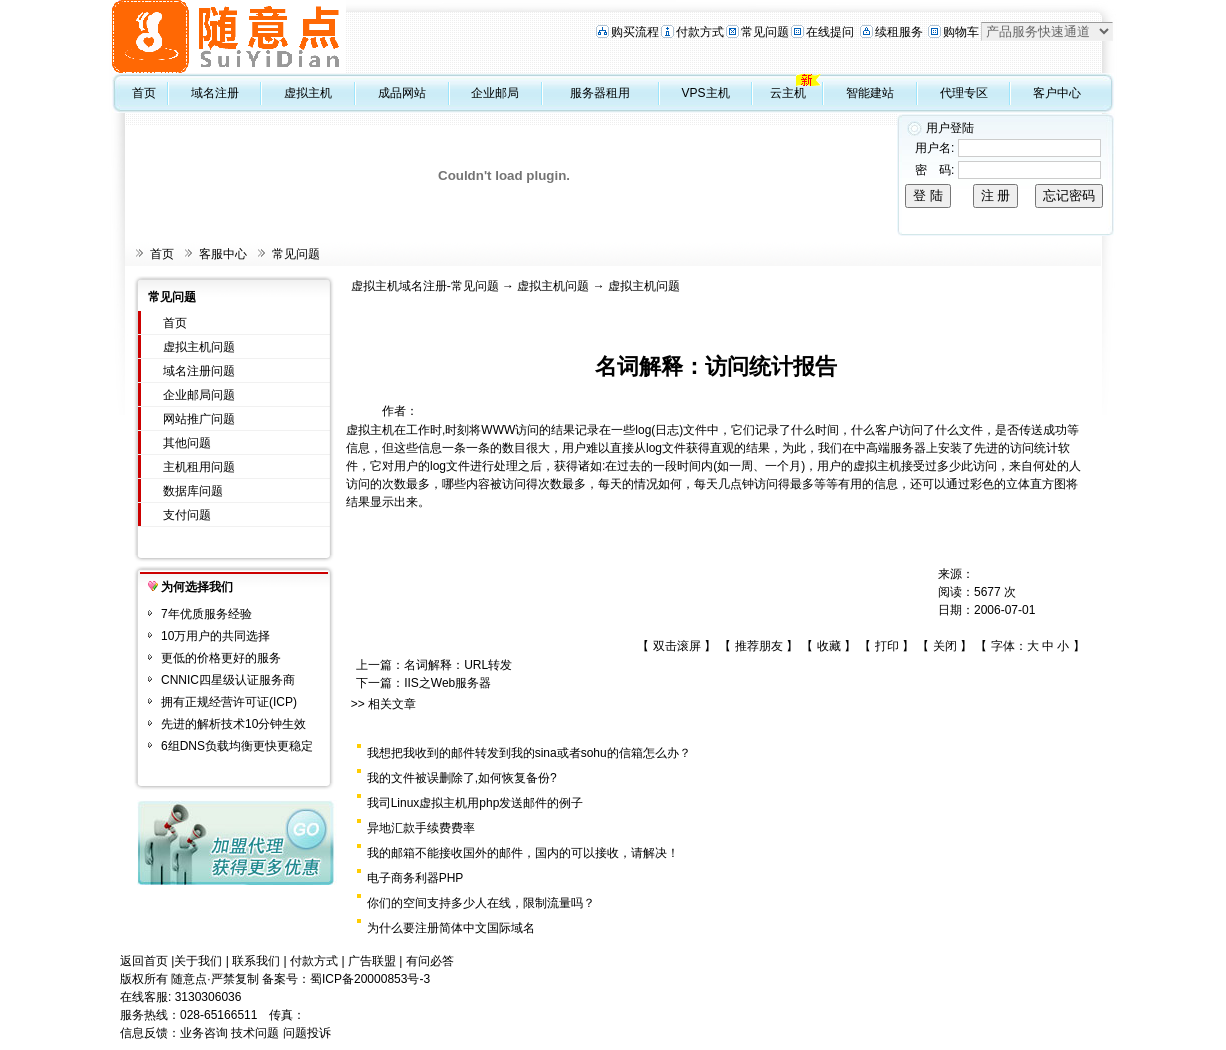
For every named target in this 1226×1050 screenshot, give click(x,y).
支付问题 (187, 515)
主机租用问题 (199, 467)
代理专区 (964, 93)
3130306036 (208, 997)
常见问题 (765, 32)
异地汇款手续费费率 (421, 828)
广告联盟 (372, 961)
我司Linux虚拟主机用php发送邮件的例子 (475, 803)
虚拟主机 (308, 93)
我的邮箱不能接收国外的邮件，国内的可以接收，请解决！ (523, 853)
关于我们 (198, 961)
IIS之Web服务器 (447, 683)
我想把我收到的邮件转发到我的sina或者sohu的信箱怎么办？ (529, 753)
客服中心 (223, 254)
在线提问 (830, 32)
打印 (887, 646)
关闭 (945, 646)
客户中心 (1057, 93)
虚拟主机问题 (199, 347)
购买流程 (635, 32)
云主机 (788, 93)
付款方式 (700, 32)
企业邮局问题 (199, 395)
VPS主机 (706, 93)
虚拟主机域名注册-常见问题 (425, 286)
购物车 (961, 32)
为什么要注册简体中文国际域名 (451, 928)
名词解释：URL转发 (458, 665)
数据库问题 (193, 491)
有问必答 (430, 961)
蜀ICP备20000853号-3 (370, 979)
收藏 (829, 646)
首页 (144, 93)
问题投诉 (307, 1033)
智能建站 (870, 93)
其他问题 (187, 443)
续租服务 (899, 32)
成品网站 (402, 93)
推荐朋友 (759, 646)
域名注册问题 (199, 371)
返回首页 (144, 961)
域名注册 (215, 93)
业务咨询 (204, 1033)
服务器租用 (600, 93)
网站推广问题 (199, 419)
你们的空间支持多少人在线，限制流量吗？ (481, 903)
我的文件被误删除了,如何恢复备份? (462, 778)
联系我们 (256, 961)
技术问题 (255, 1033)
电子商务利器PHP (415, 878)
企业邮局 (495, 93)
